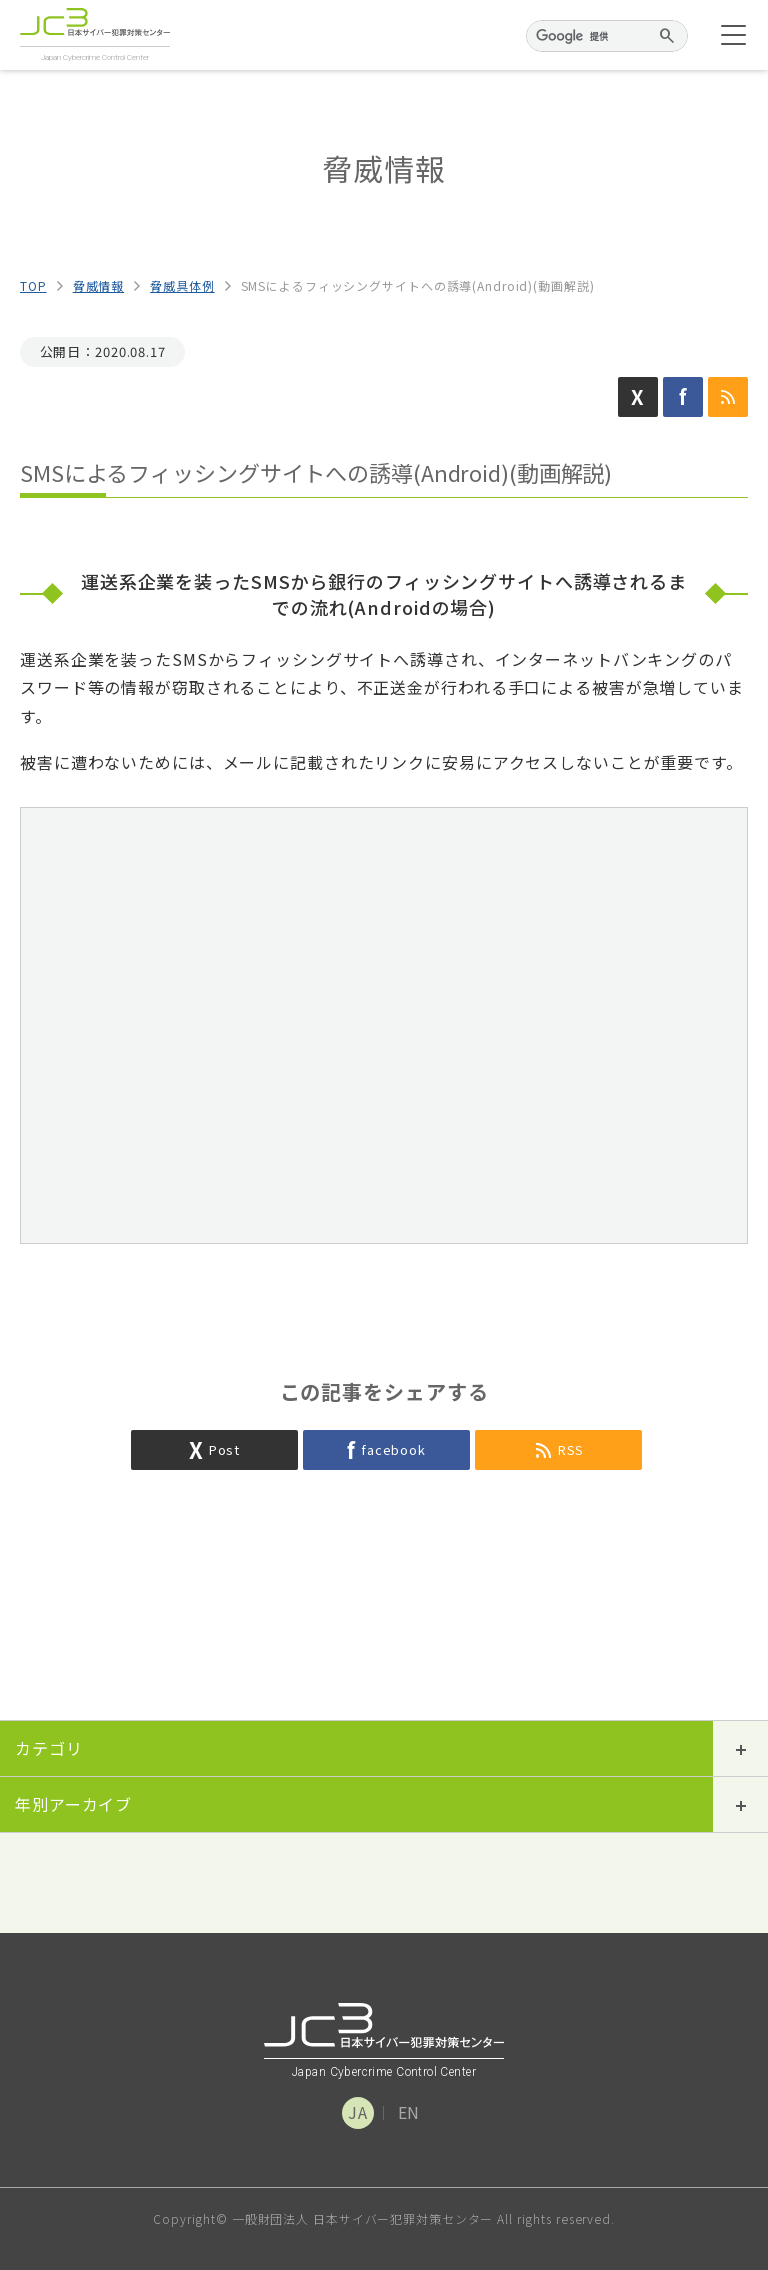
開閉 (740, 1748)
